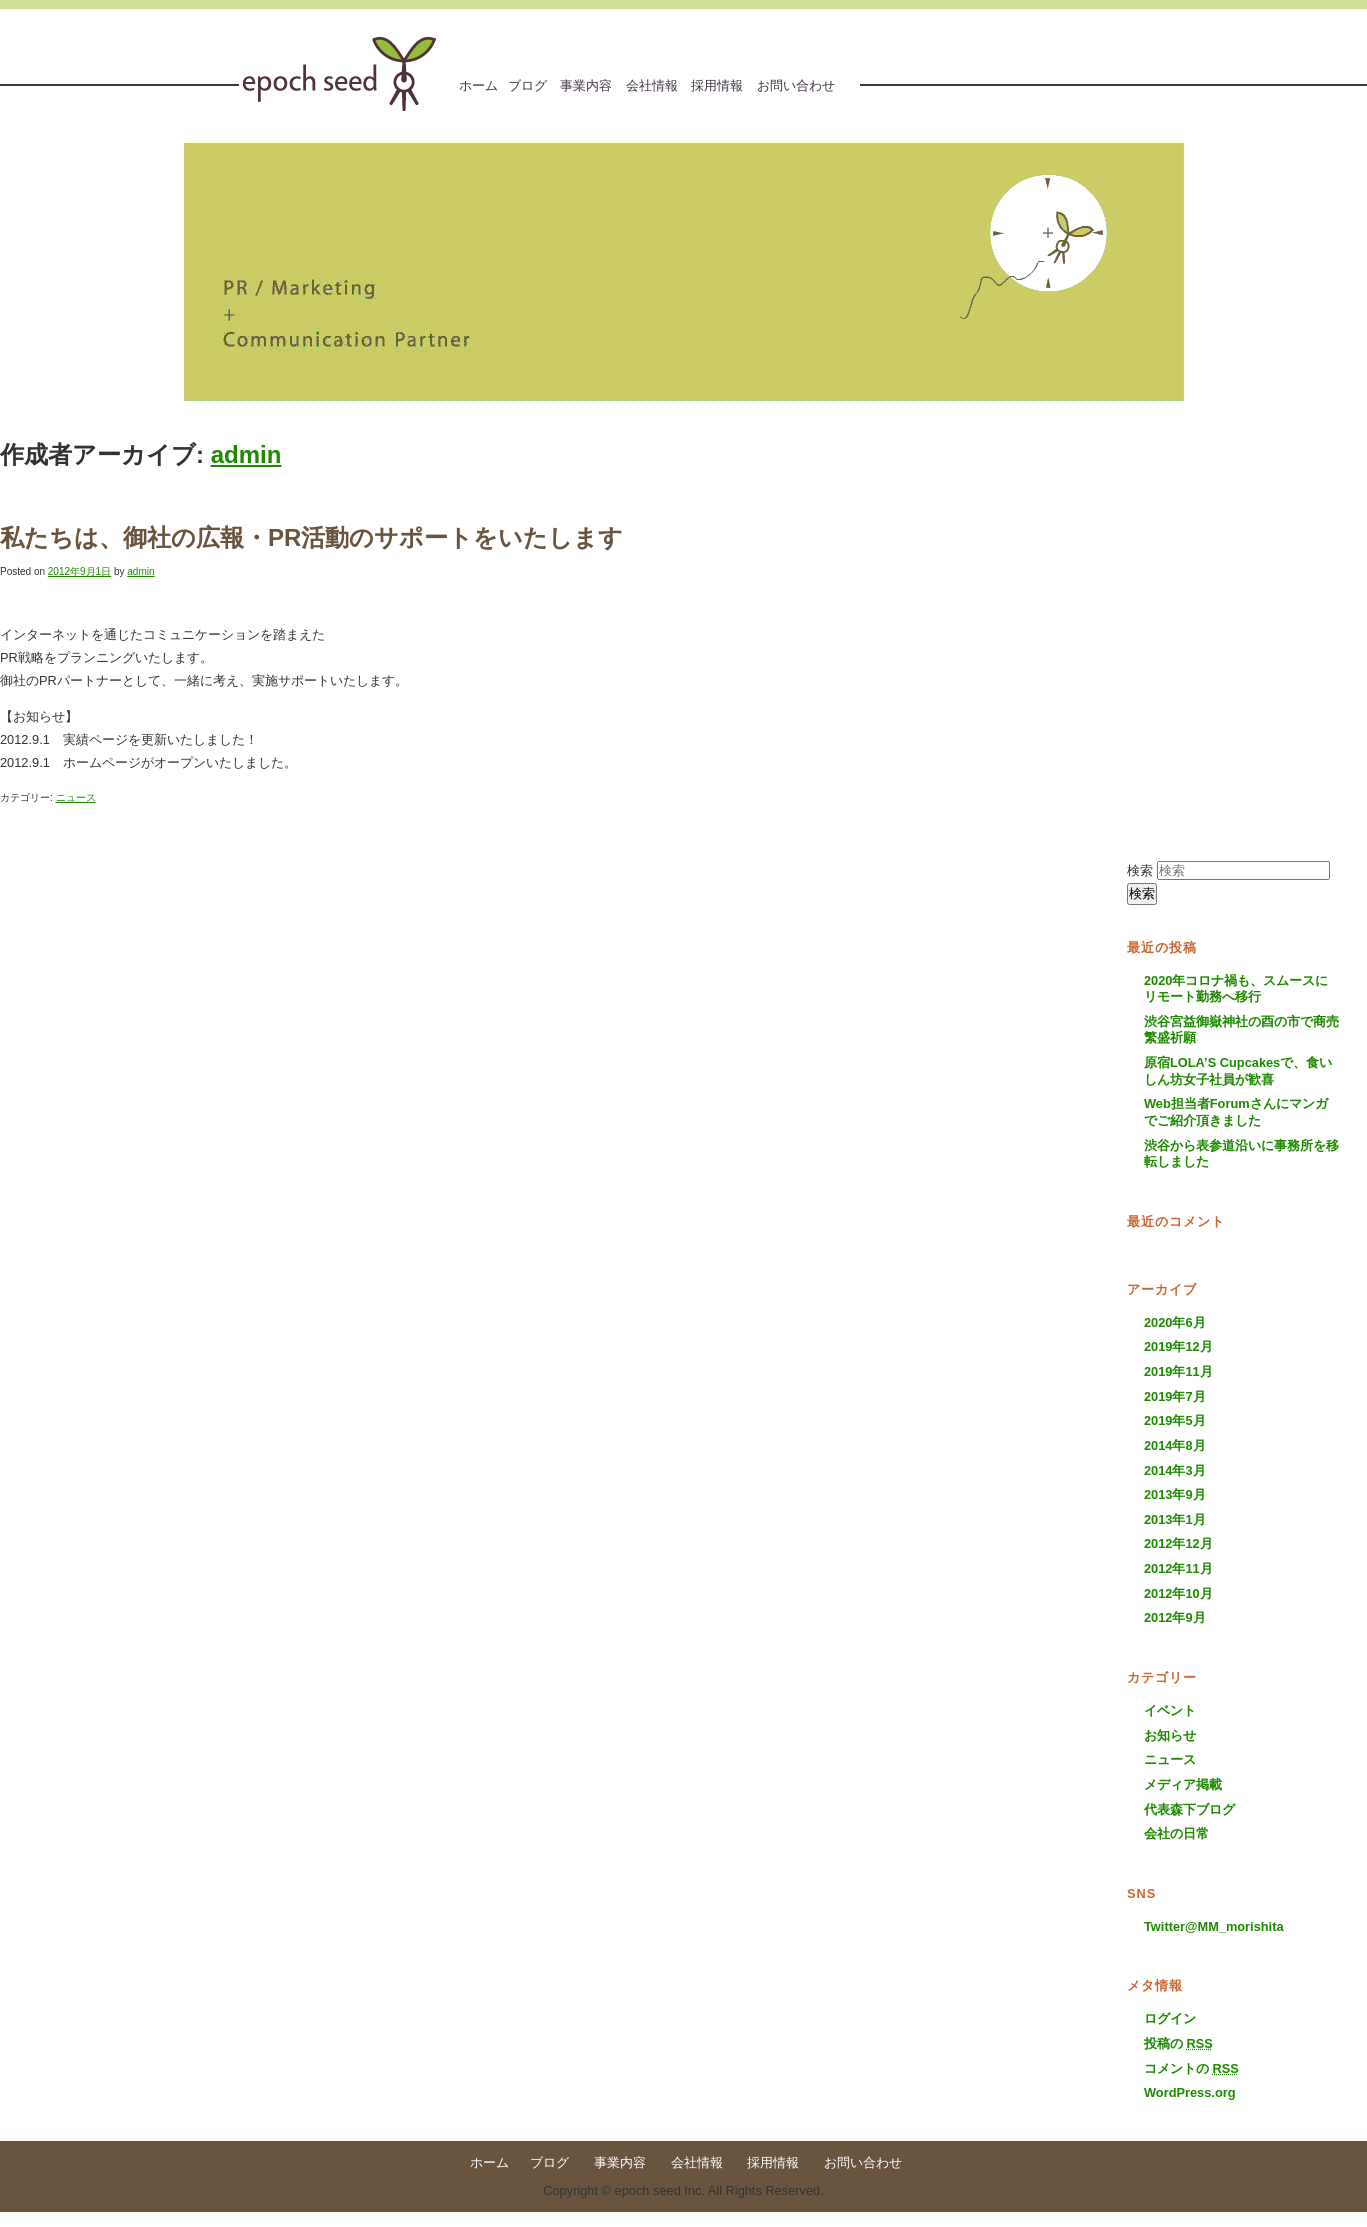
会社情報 (652, 85)
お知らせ (1170, 1735)
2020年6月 (1175, 1322)
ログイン (1170, 2018)
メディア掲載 (1183, 1784)
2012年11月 (1178, 1568)
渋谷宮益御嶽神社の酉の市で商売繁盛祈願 (1241, 1030)
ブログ (527, 85)
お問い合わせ (796, 85)
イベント (1170, 1710)
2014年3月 (1175, 1470)
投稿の (1178, 2043)
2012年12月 (1178, 1543)
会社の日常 (1176, 1833)
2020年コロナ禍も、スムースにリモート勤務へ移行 (1236, 989)
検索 (1140, 870)
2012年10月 (1178, 1593)
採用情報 (717, 85)
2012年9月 (1175, 1617)
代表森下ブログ (1189, 1809)
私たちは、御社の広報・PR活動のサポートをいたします (311, 537)
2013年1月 (1175, 1519)
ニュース (76, 797)
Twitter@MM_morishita (1214, 1926)
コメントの (1191, 2068)
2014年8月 (1175, 1445)
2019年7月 (1175, 1396)
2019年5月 (1175, 1420)
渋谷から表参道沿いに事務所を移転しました (1241, 1154)
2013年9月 (1175, 1494)
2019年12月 (1178, 1346)
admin (246, 454)
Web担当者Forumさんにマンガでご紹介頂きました (1236, 1112)
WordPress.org (1190, 2092)
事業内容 (586, 85)
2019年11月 (1178, 1371)
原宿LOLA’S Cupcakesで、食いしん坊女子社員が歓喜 (1238, 1071)
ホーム (478, 85)
